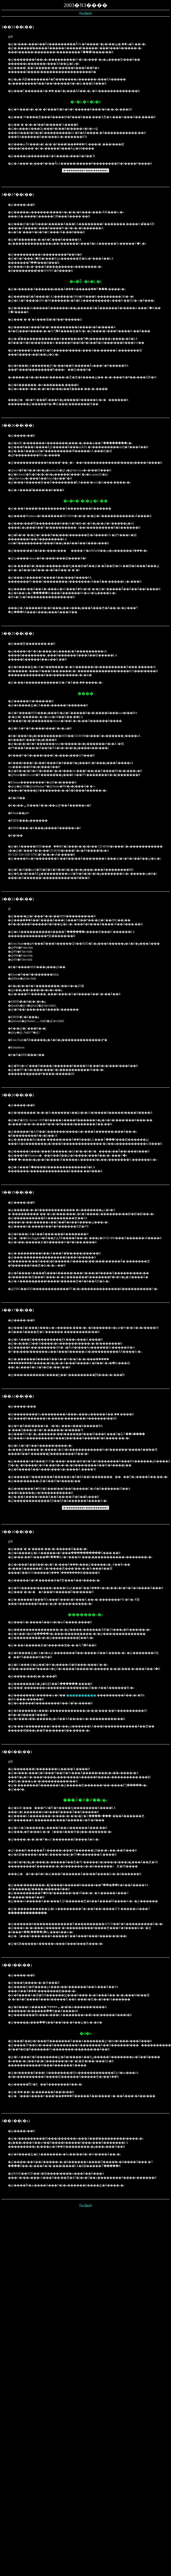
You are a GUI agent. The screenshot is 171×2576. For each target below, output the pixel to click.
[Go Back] (85, 13)
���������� (81, 1695)
